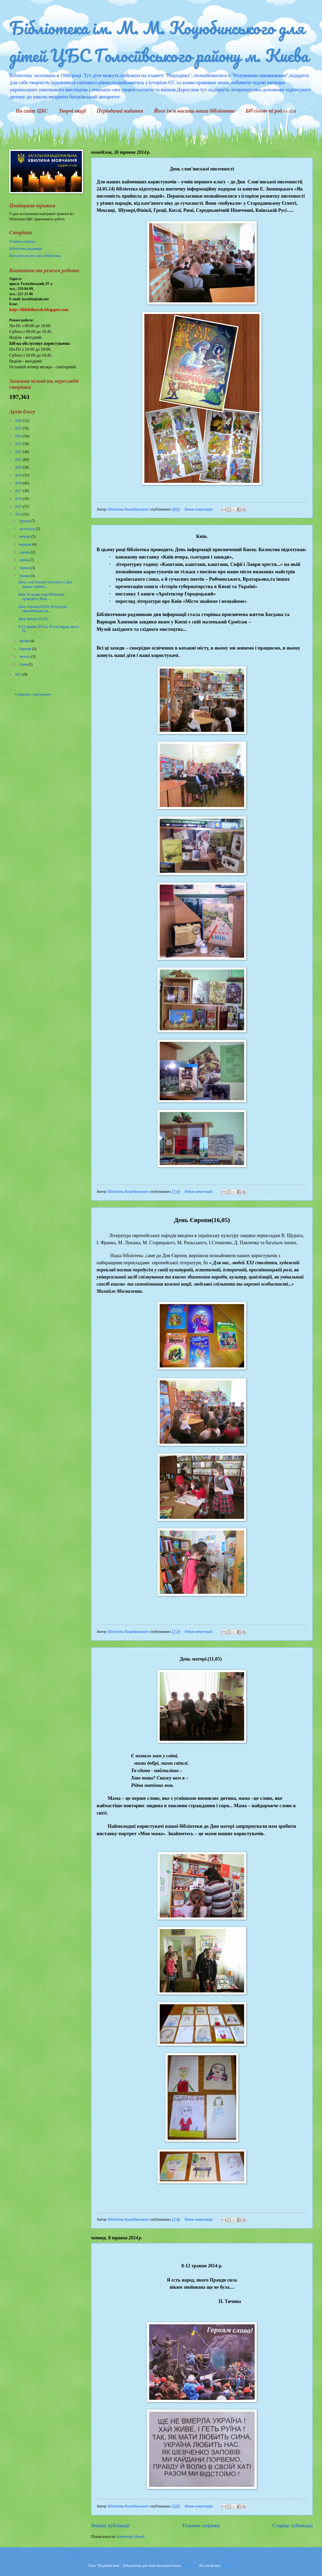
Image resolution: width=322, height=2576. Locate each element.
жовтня (25, 536)
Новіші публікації (110, 2525)
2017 (19, 491)
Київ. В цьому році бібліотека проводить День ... (41, 597)
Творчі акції (72, 111)
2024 (19, 436)
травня (25, 576)
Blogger (227, 2566)
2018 (19, 483)
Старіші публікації (292, 2525)
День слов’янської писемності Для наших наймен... (45, 584)
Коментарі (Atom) (131, 2537)
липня (24, 560)
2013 (19, 674)
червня (25, 568)
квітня (24, 641)
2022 (19, 452)
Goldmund (189, 2566)
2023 (19, 444)
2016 (19, 499)
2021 (19, 460)
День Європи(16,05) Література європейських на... (42, 609)
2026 (19, 421)
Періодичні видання (120, 111)
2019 (19, 475)
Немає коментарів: (199, 509)
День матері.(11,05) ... (47, 619)
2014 (19, 514)
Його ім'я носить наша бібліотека (194, 111)
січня (23, 664)
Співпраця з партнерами (33, 694)
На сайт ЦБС (32, 111)
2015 (19, 507)
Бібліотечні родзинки (25, 249)
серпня (25, 552)
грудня (25, 521)
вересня (25, 544)
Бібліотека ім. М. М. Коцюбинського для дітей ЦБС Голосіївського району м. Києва (158, 41)
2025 (19, 428)
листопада (27, 529)
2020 (19, 467)
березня (25, 649)
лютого (25, 657)
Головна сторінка (200, 2525)
